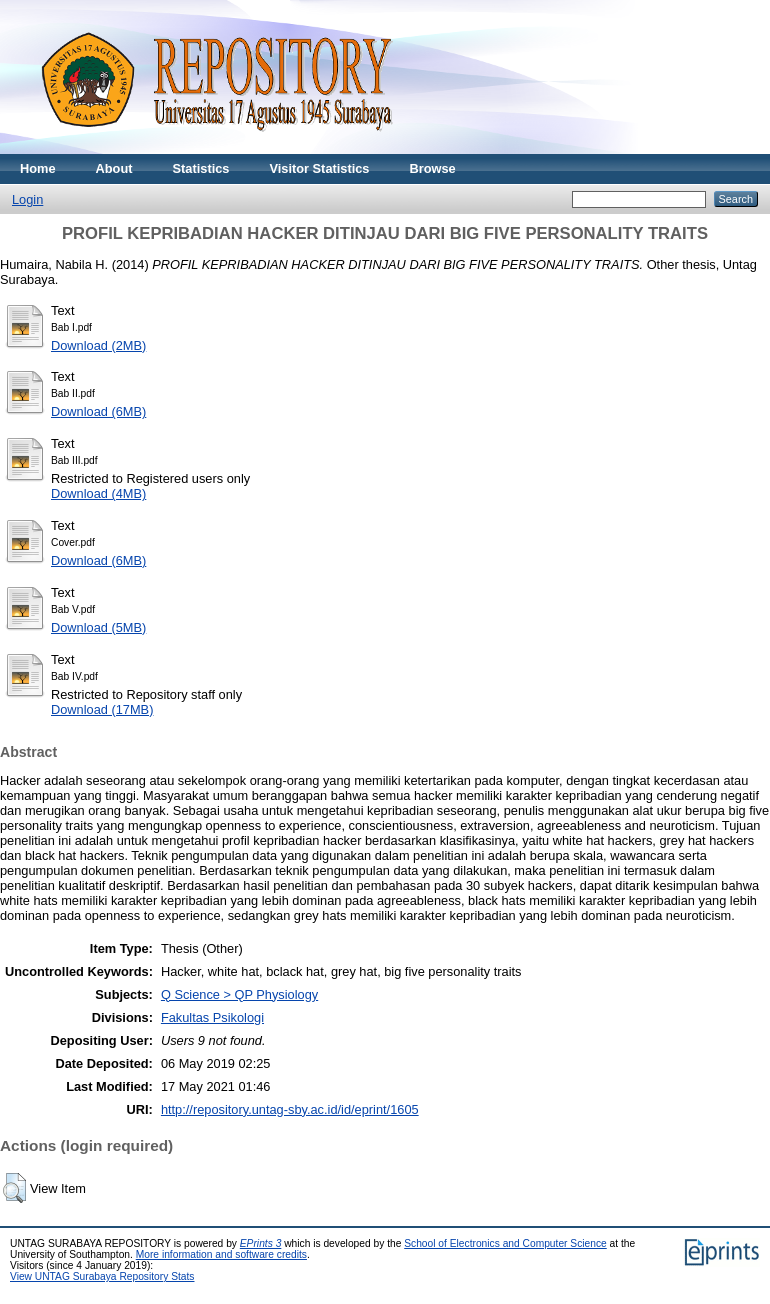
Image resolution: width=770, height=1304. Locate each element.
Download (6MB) (98, 411)
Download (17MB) (102, 709)
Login (27, 199)
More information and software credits (221, 1254)
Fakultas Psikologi (212, 1017)
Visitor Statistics (319, 168)
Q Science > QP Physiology (239, 994)
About (114, 168)
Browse (432, 168)
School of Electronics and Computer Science (505, 1243)
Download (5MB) (98, 627)
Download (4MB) (98, 493)
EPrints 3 (261, 1243)
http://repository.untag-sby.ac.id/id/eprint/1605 (290, 1109)
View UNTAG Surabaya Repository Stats (102, 1276)
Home (38, 168)
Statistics (201, 168)
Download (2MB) (98, 345)
